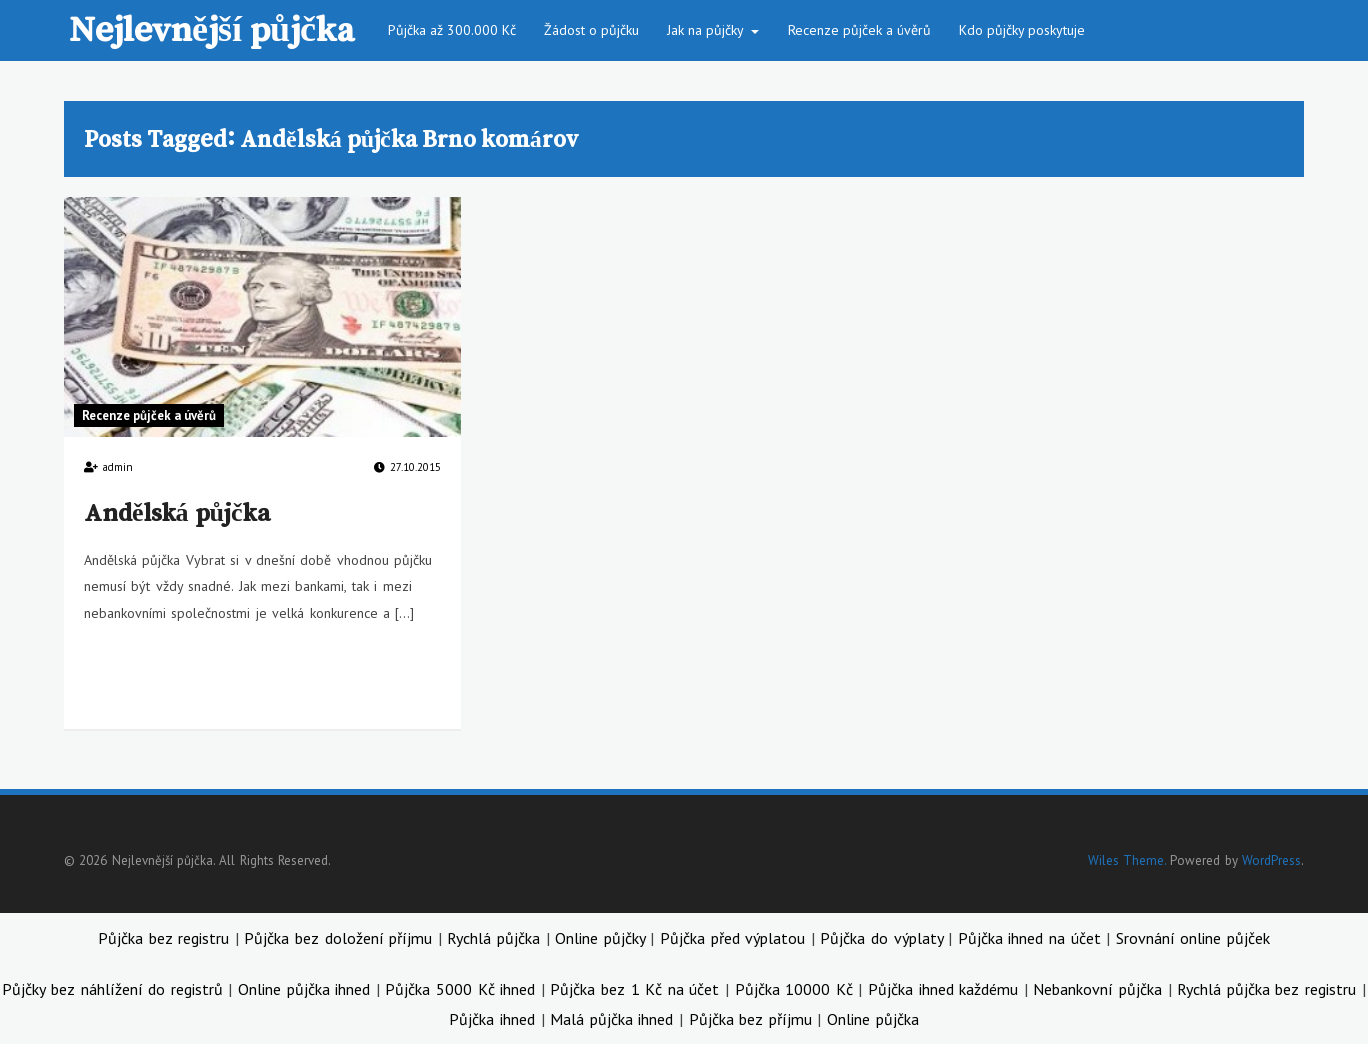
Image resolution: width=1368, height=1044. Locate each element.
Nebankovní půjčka (1097, 989)
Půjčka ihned (492, 1019)
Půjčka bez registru (166, 938)
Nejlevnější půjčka (211, 28)
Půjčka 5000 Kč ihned (462, 989)
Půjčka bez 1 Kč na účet (637, 989)
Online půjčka (873, 1019)
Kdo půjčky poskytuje (1022, 30)
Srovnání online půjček (1193, 938)
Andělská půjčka (177, 512)
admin (118, 467)
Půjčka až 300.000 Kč (452, 30)
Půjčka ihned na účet (1032, 938)
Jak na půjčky (705, 30)
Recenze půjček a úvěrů (859, 30)
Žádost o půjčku (591, 30)
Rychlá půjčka (496, 938)
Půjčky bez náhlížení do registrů (115, 989)
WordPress (1271, 860)
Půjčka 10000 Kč (797, 989)
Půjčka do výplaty (884, 938)
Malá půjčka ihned (611, 1019)
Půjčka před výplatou (735, 938)
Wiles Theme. (1127, 860)
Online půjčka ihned (307, 989)
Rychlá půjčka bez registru (1266, 989)
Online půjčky (602, 938)
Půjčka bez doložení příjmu (340, 938)
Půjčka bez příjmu (750, 1019)
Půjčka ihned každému (946, 989)
